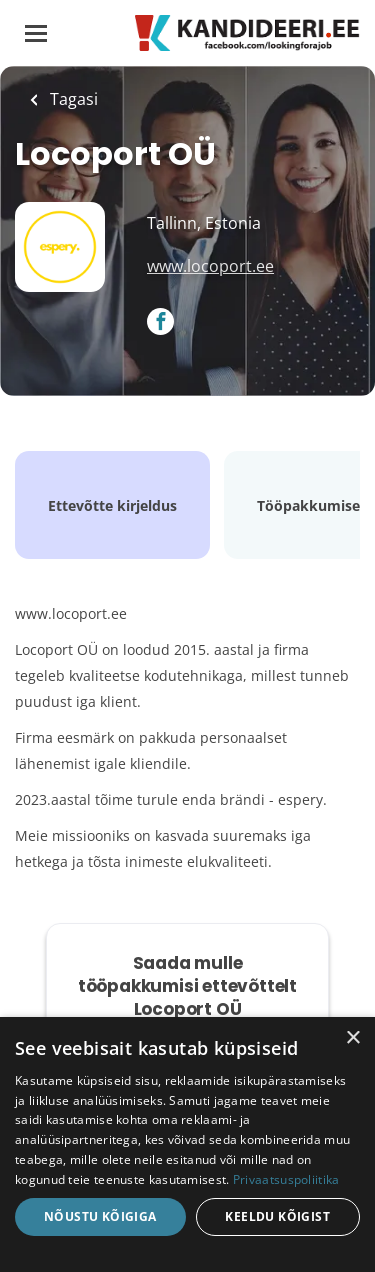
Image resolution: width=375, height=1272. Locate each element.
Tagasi (72, 99)
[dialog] (187, 1144)
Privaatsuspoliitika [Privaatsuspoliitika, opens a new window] (286, 1179)
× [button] (352, 1038)
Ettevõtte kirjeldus (112, 505)
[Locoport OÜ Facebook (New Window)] (160, 323)
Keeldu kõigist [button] (277, 1216)
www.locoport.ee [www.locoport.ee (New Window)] (210, 266)
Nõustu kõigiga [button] (100, 1216)
